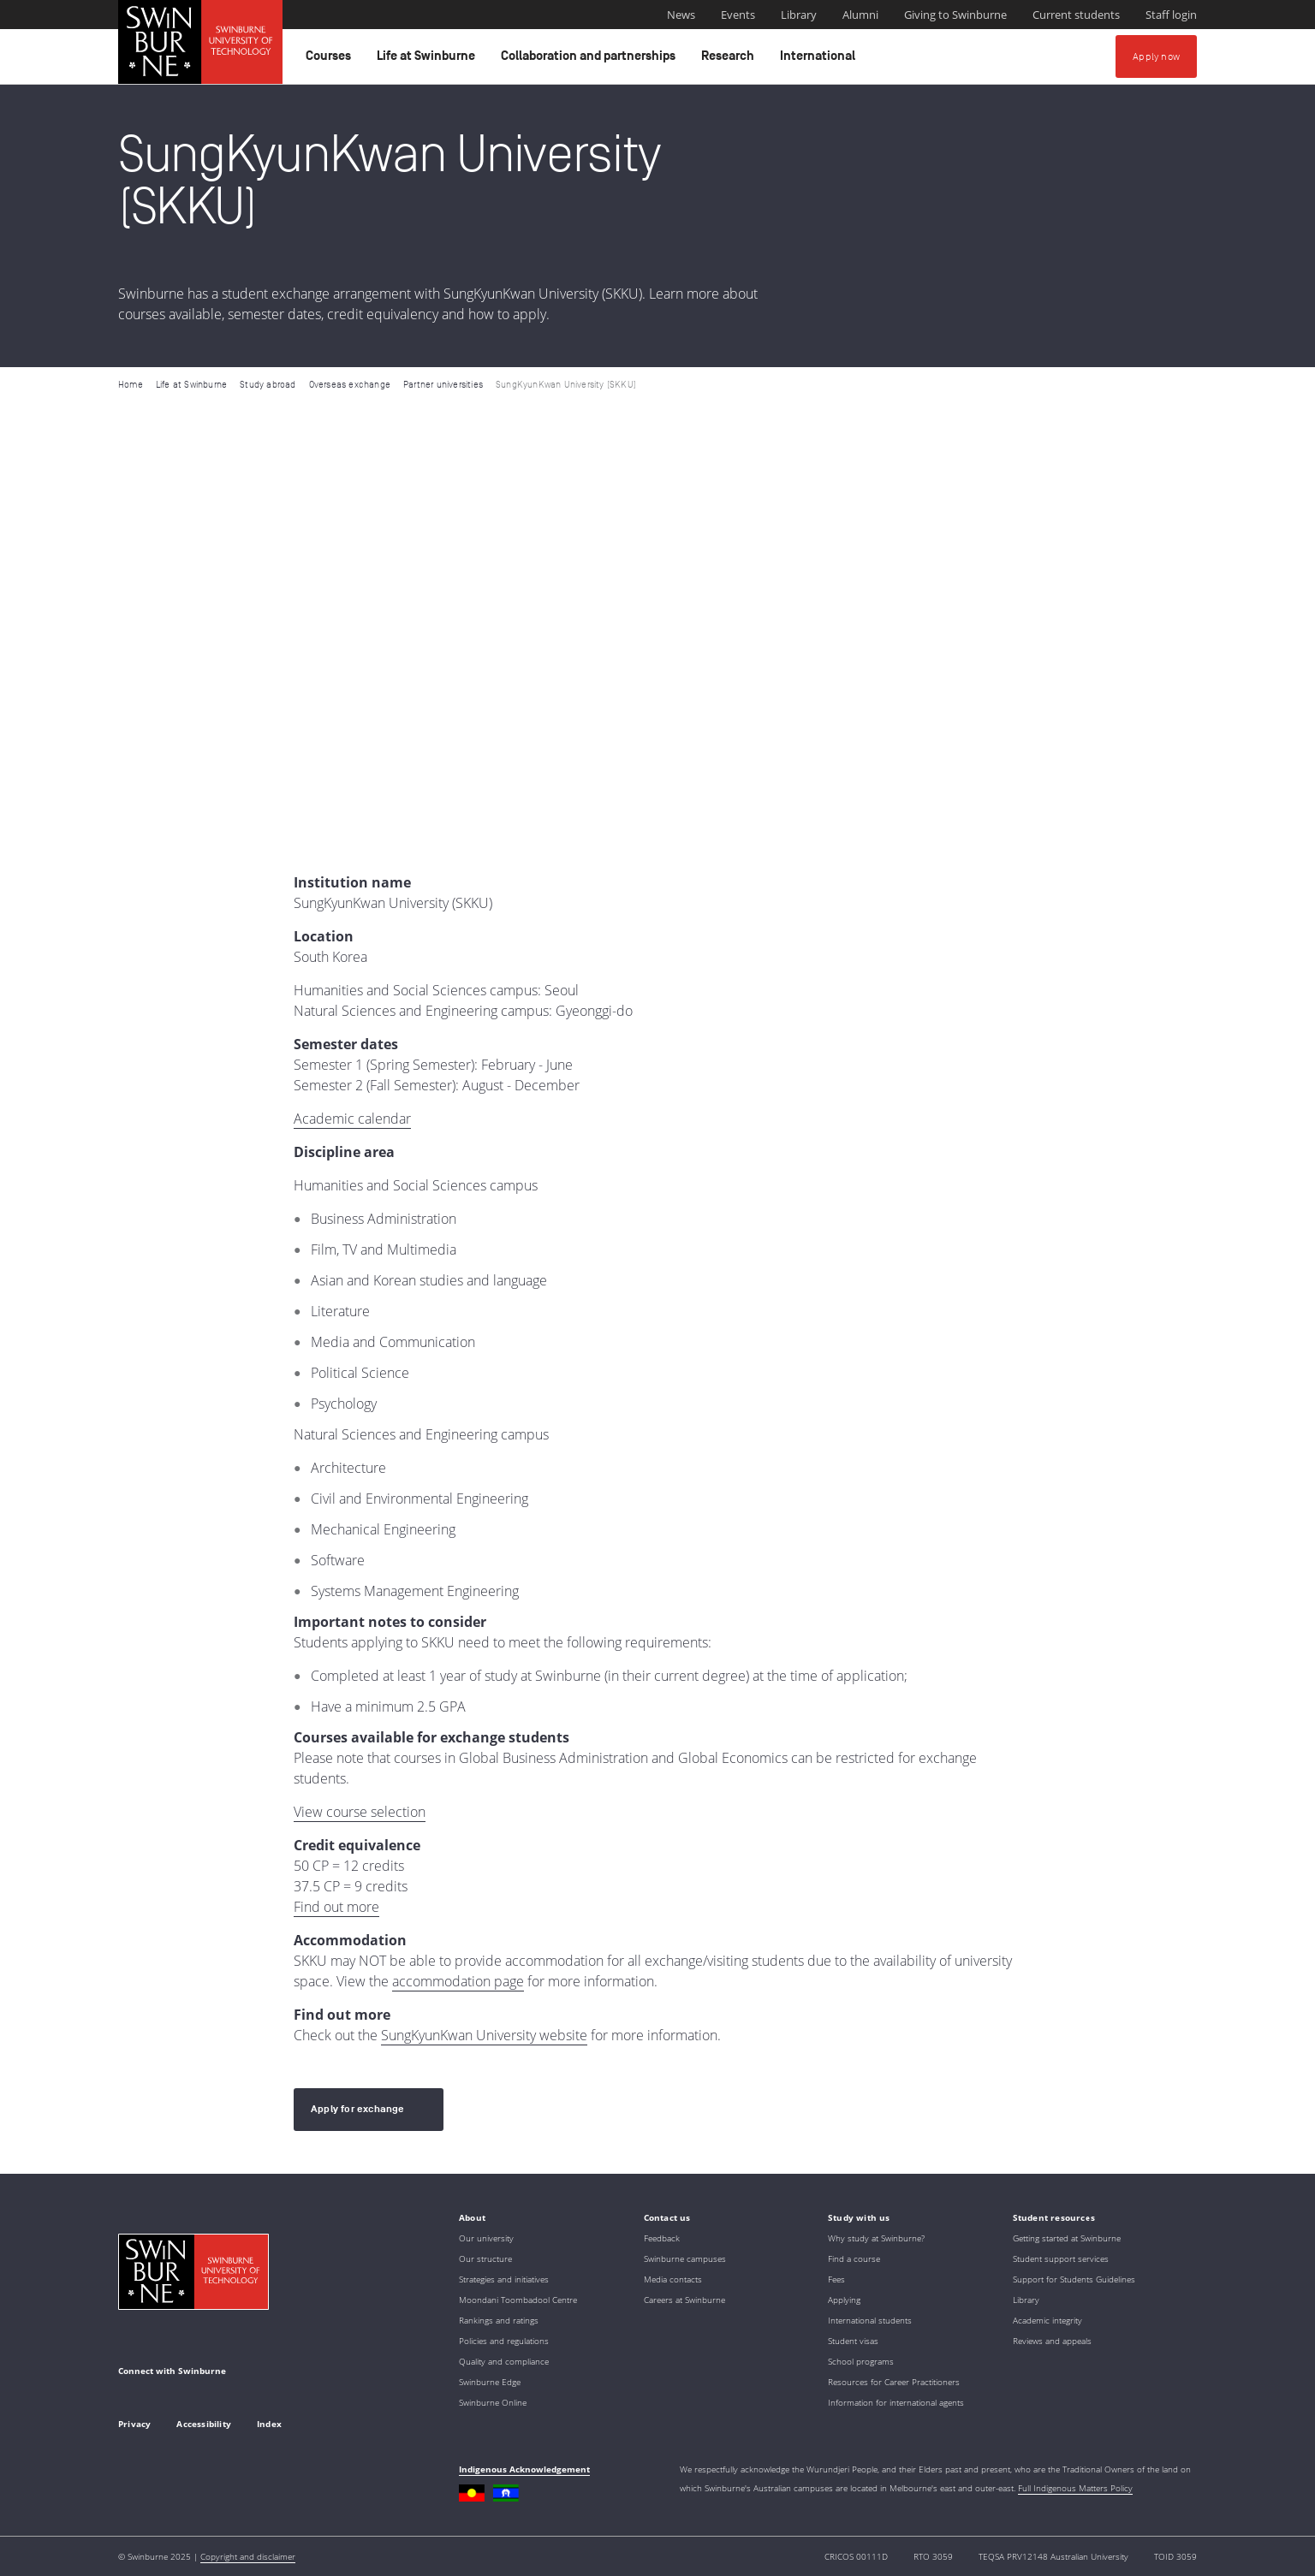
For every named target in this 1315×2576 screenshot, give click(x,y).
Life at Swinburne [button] (428, 60)
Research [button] (730, 60)
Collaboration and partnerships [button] (591, 60)
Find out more (336, 1906)
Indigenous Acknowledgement (524, 2469)
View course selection (359, 1811)
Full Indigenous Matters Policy (1075, 2488)
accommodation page (458, 1981)
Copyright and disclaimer (247, 2556)
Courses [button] (331, 60)
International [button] (820, 60)
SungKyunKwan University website (484, 2035)
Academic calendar (352, 1118)
